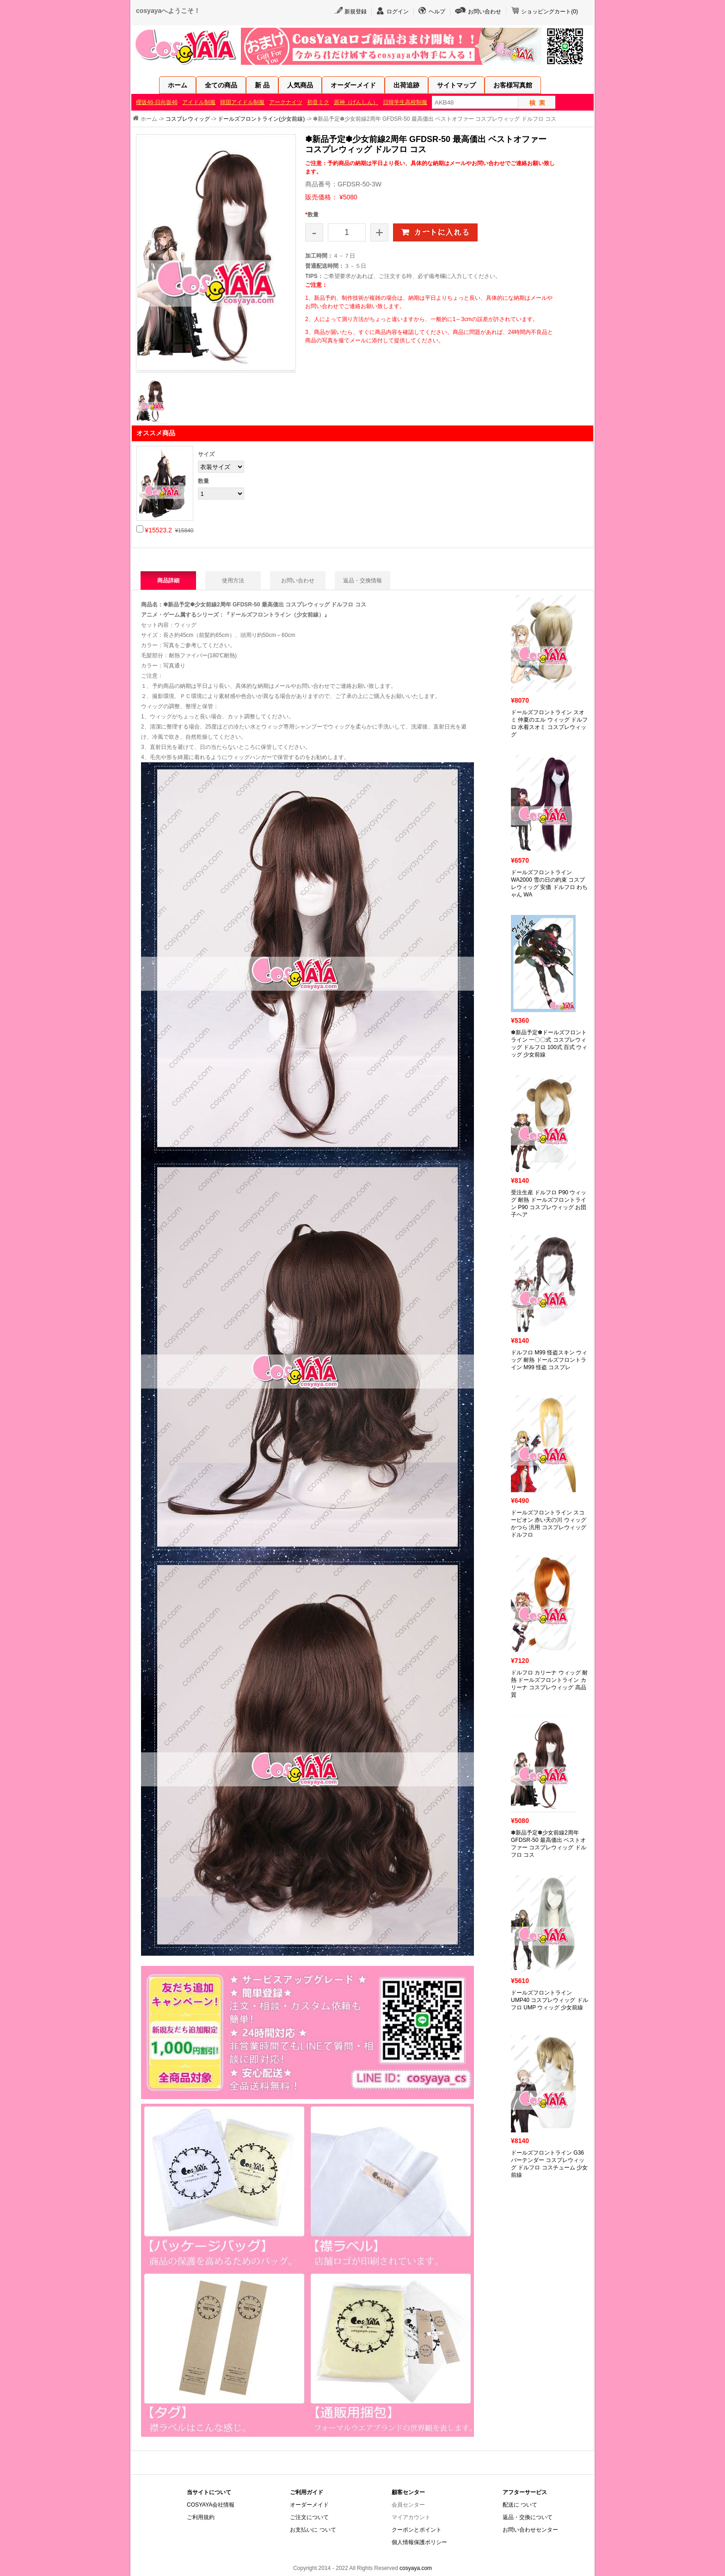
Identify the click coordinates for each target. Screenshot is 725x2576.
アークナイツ (285, 102)
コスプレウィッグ (188, 119)
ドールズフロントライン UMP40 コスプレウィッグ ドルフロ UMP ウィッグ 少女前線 (549, 2000)
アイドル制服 (198, 102)
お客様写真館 (512, 85)
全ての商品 (221, 85)
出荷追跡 (406, 85)
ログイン (398, 11)
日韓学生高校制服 (405, 102)
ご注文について (309, 2517)
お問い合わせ (484, 11)
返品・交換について (528, 2517)
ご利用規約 (201, 2517)
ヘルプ (437, 11)
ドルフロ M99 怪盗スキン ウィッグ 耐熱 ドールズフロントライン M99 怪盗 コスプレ (549, 1360)
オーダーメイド (353, 85)
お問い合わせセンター (530, 2530)
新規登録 (355, 11)
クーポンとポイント (417, 2530)
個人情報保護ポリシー (419, 2542)
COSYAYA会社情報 (210, 2505)
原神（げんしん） (356, 102)
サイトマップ (456, 85)
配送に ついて (520, 2505)
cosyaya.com (415, 2568)
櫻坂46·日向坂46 (157, 102)
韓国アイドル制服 (242, 102)
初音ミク (318, 102)
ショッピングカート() (549, 11)
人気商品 (300, 85)
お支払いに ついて (313, 2530)
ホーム (177, 85)
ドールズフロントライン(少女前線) (261, 119)
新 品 (262, 85)
